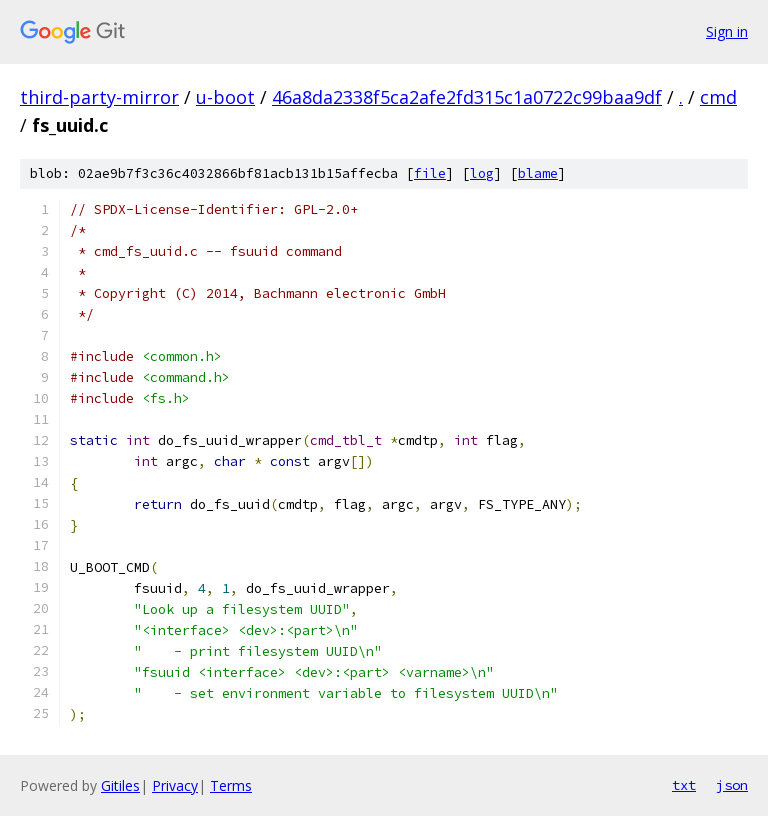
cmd (718, 97)
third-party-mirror (99, 97)
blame (538, 173)
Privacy (175, 785)
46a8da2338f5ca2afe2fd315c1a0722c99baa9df (467, 97)
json (732, 785)
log (482, 173)
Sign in (727, 31)
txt (684, 785)
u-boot (225, 97)
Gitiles (120, 785)
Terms (231, 785)
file (430, 173)
